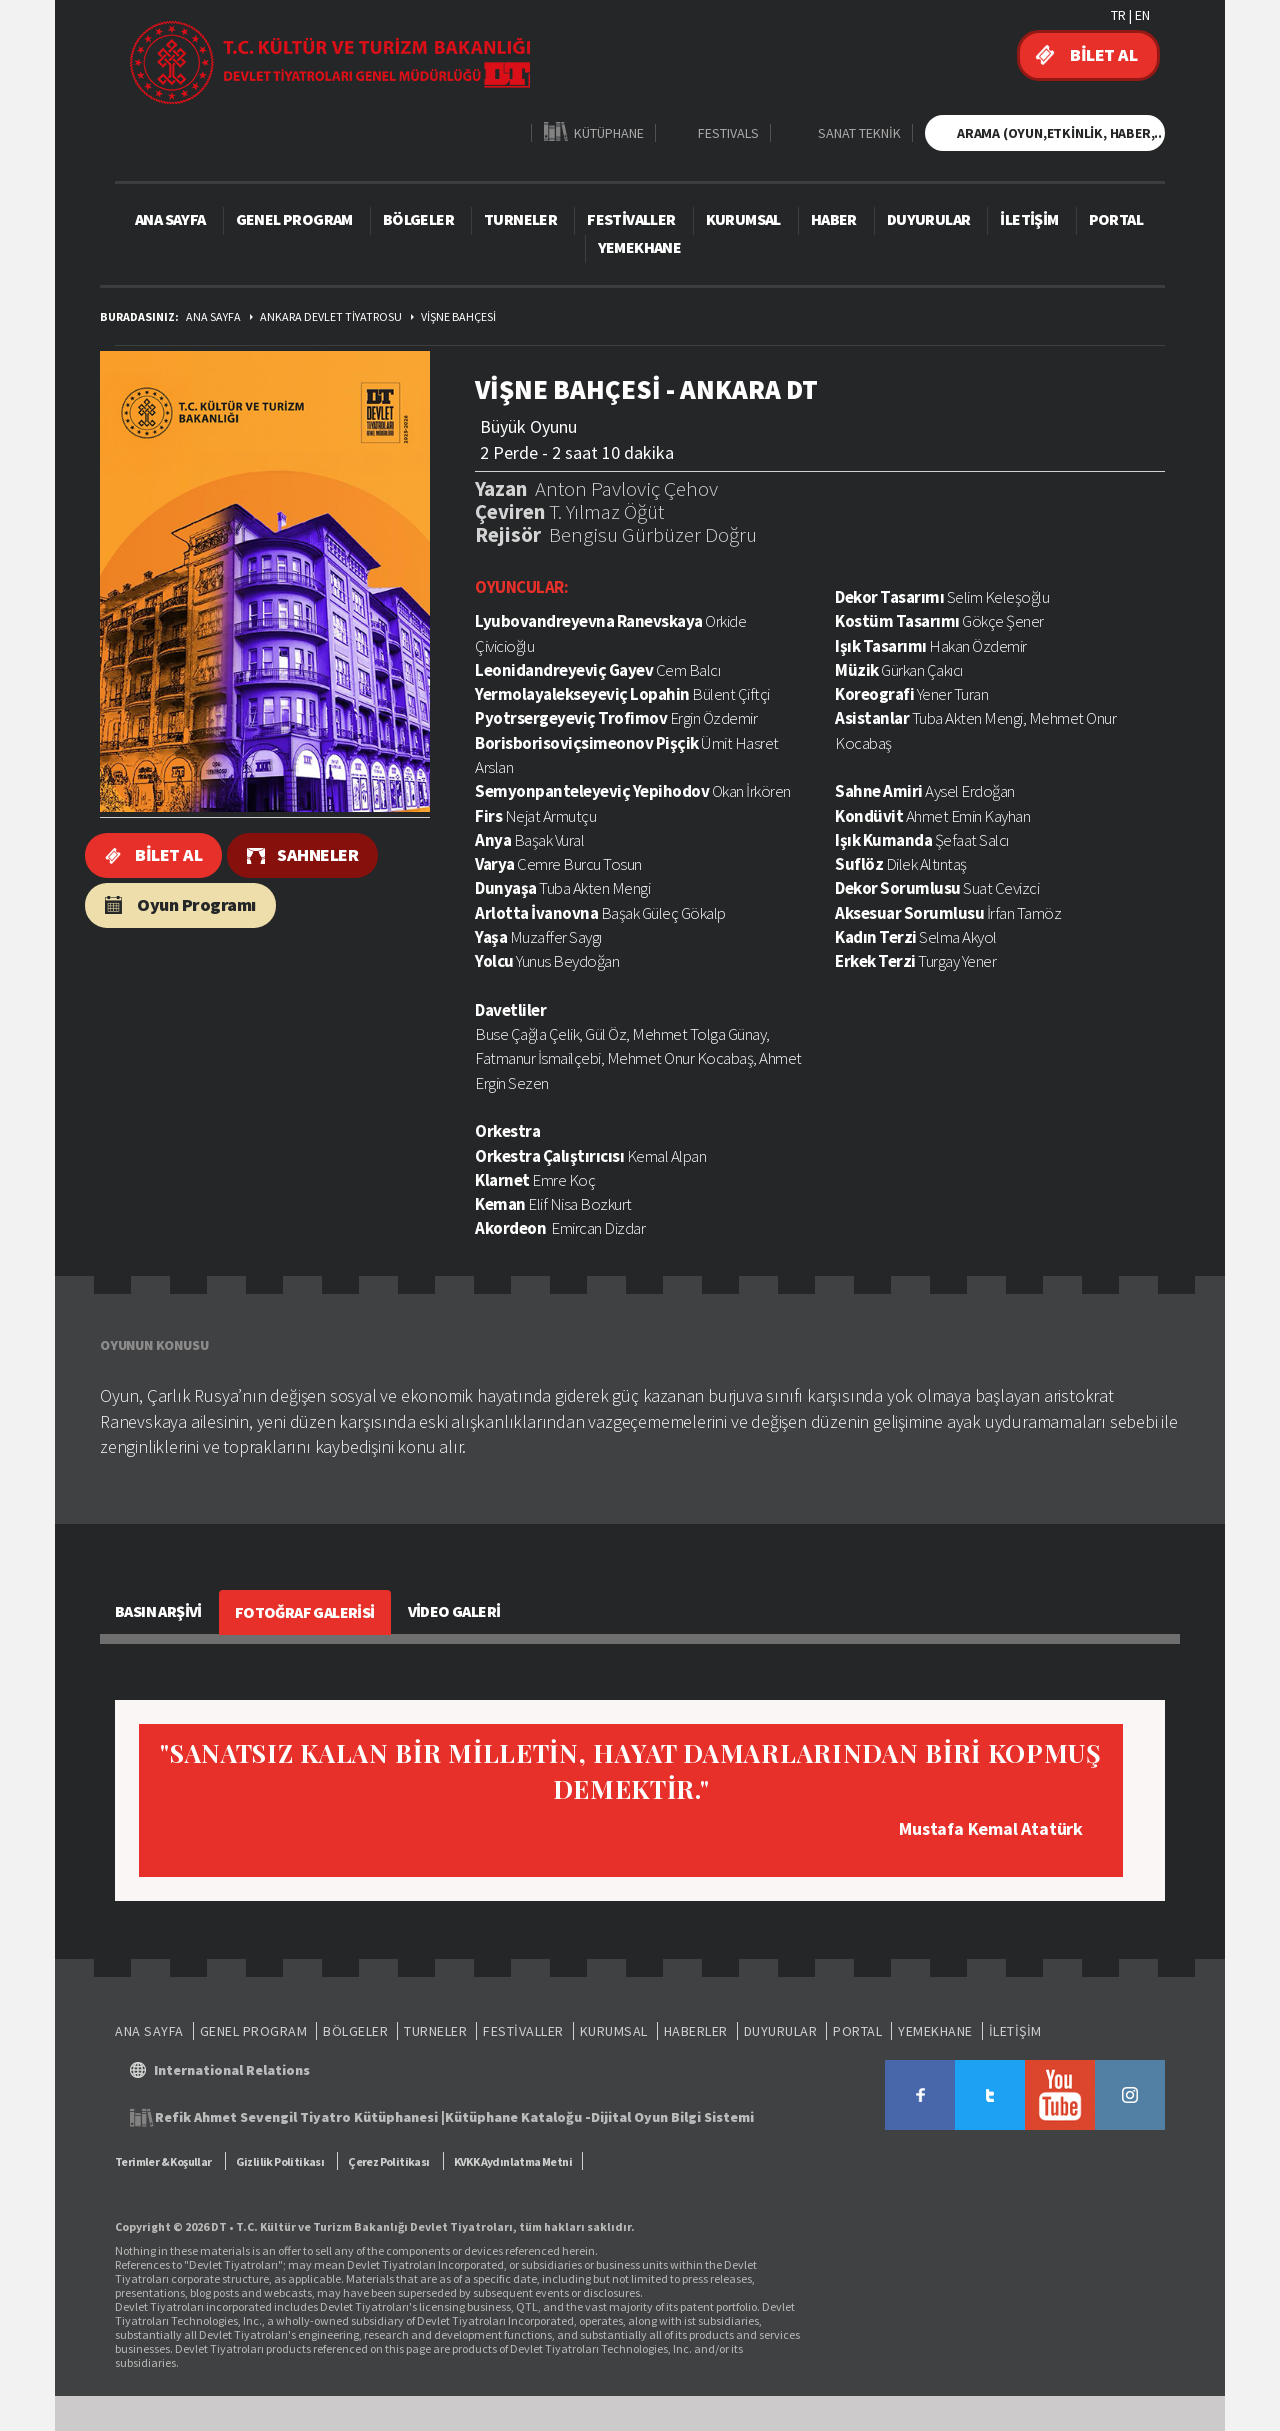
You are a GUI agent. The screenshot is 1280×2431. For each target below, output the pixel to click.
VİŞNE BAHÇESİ (458, 316)
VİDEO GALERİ (454, 1611)
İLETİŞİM (1029, 219)
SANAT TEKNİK (859, 132)
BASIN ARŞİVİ (158, 1611)
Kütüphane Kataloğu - (518, 2117)
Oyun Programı (196, 904)
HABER (834, 219)
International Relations (232, 2070)
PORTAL (1116, 219)
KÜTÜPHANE (609, 132)
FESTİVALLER (631, 219)
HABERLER (696, 2031)
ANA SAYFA (170, 219)
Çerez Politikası (388, 2161)
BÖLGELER (418, 219)
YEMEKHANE (640, 247)
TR (1118, 15)
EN (1142, 15)
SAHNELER (317, 854)
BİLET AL (1103, 54)
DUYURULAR (929, 219)
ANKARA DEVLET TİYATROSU (331, 316)
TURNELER (520, 219)
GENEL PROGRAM (294, 219)
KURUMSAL (743, 219)
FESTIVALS (728, 132)
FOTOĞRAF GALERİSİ (305, 1612)
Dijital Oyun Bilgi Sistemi (672, 2117)
